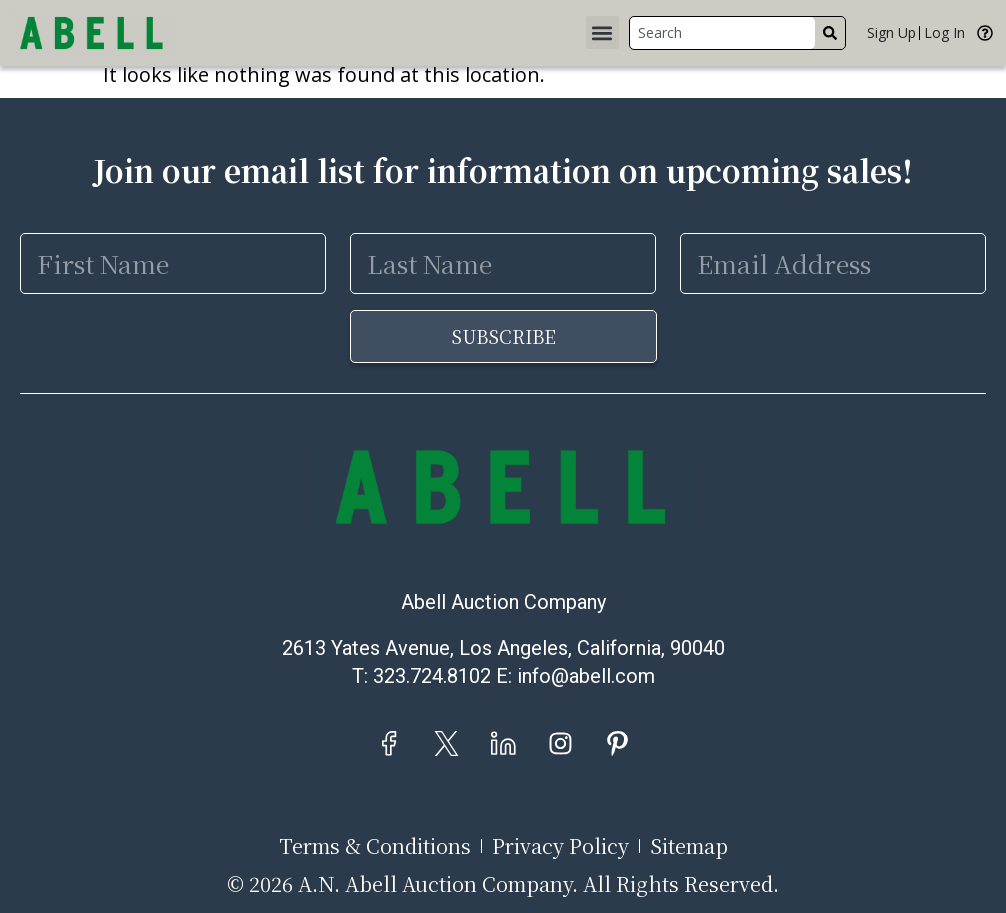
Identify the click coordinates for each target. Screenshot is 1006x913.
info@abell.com (586, 676)
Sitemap (689, 846)
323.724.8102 (432, 676)
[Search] (830, 33)
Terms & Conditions (375, 846)
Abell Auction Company (503, 602)
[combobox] (722, 33)
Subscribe (503, 336)
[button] (602, 32)
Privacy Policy (560, 846)
